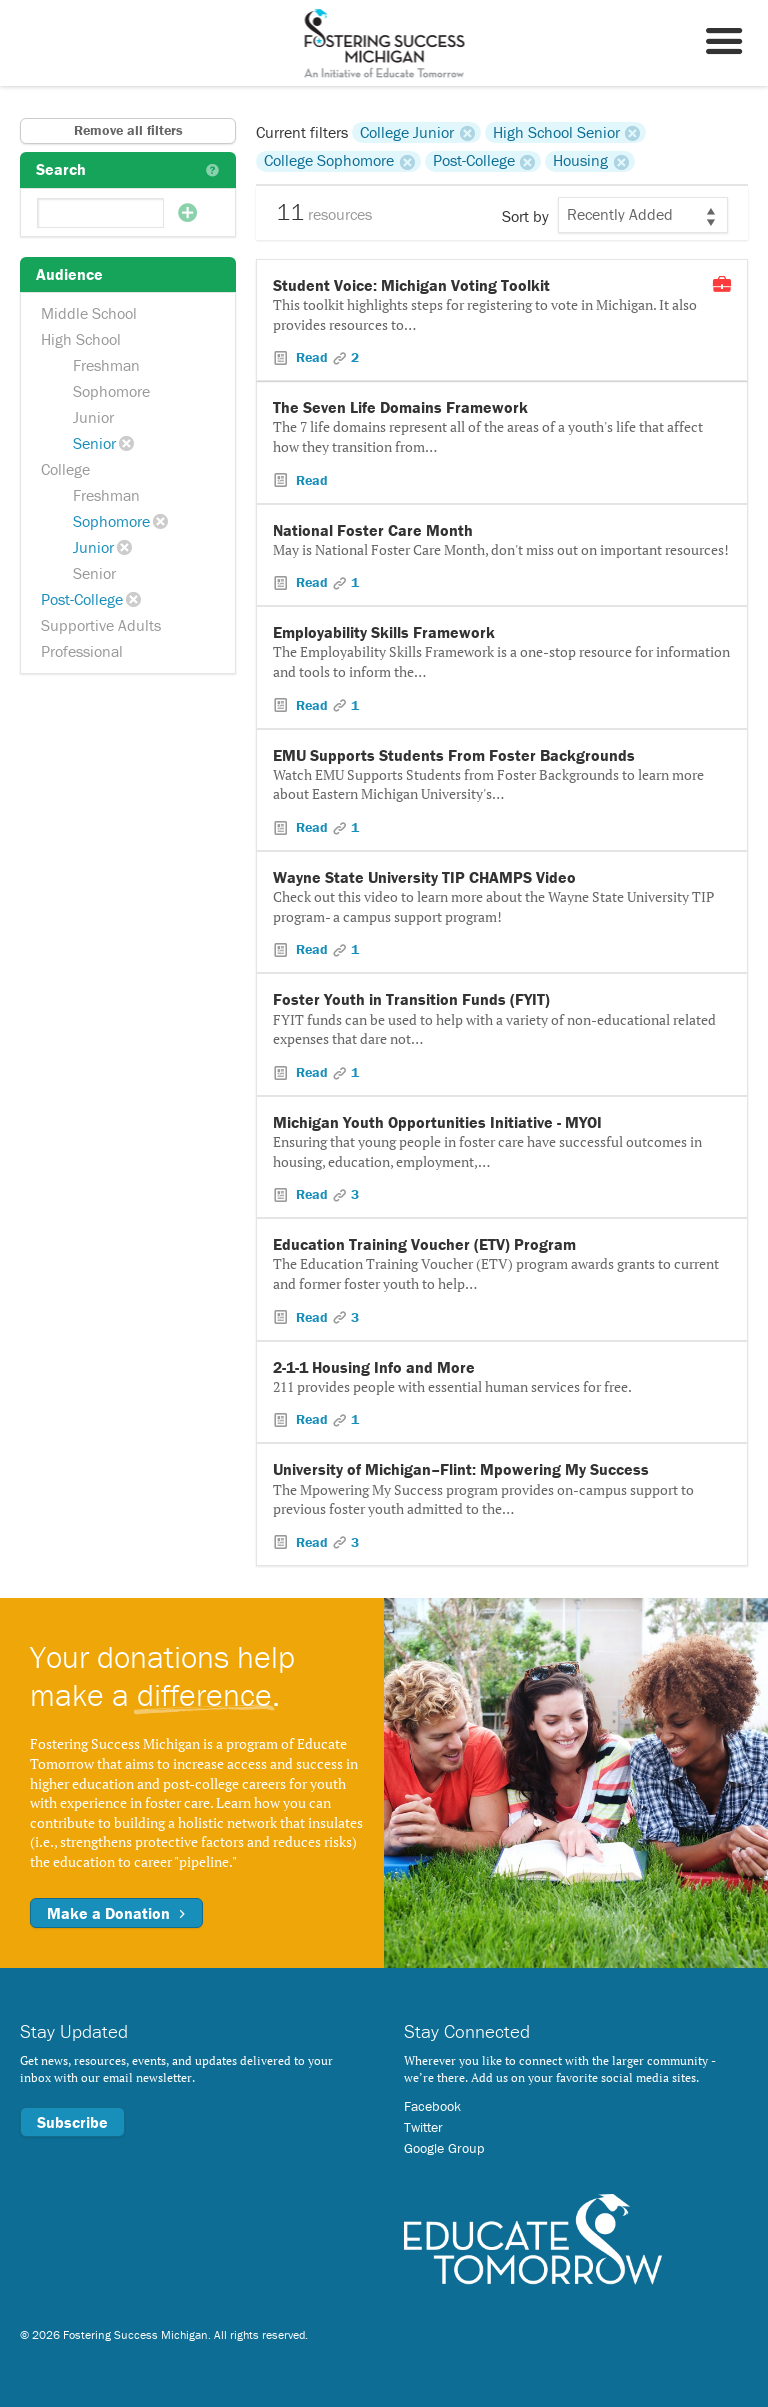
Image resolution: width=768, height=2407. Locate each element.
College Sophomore (329, 161)
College (65, 469)
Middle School (89, 313)
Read (312, 357)
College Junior (407, 132)
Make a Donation (116, 1913)
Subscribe (72, 2122)
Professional (82, 651)
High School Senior (556, 132)
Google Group (444, 2148)
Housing (580, 161)
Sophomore (111, 391)
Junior (93, 417)
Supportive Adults (101, 625)
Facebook (432, 2106)
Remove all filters (128, 130)
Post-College (82, 599)
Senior (94, 443)
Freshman (106, 365)
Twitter (423, 2127)
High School (81, 339)
